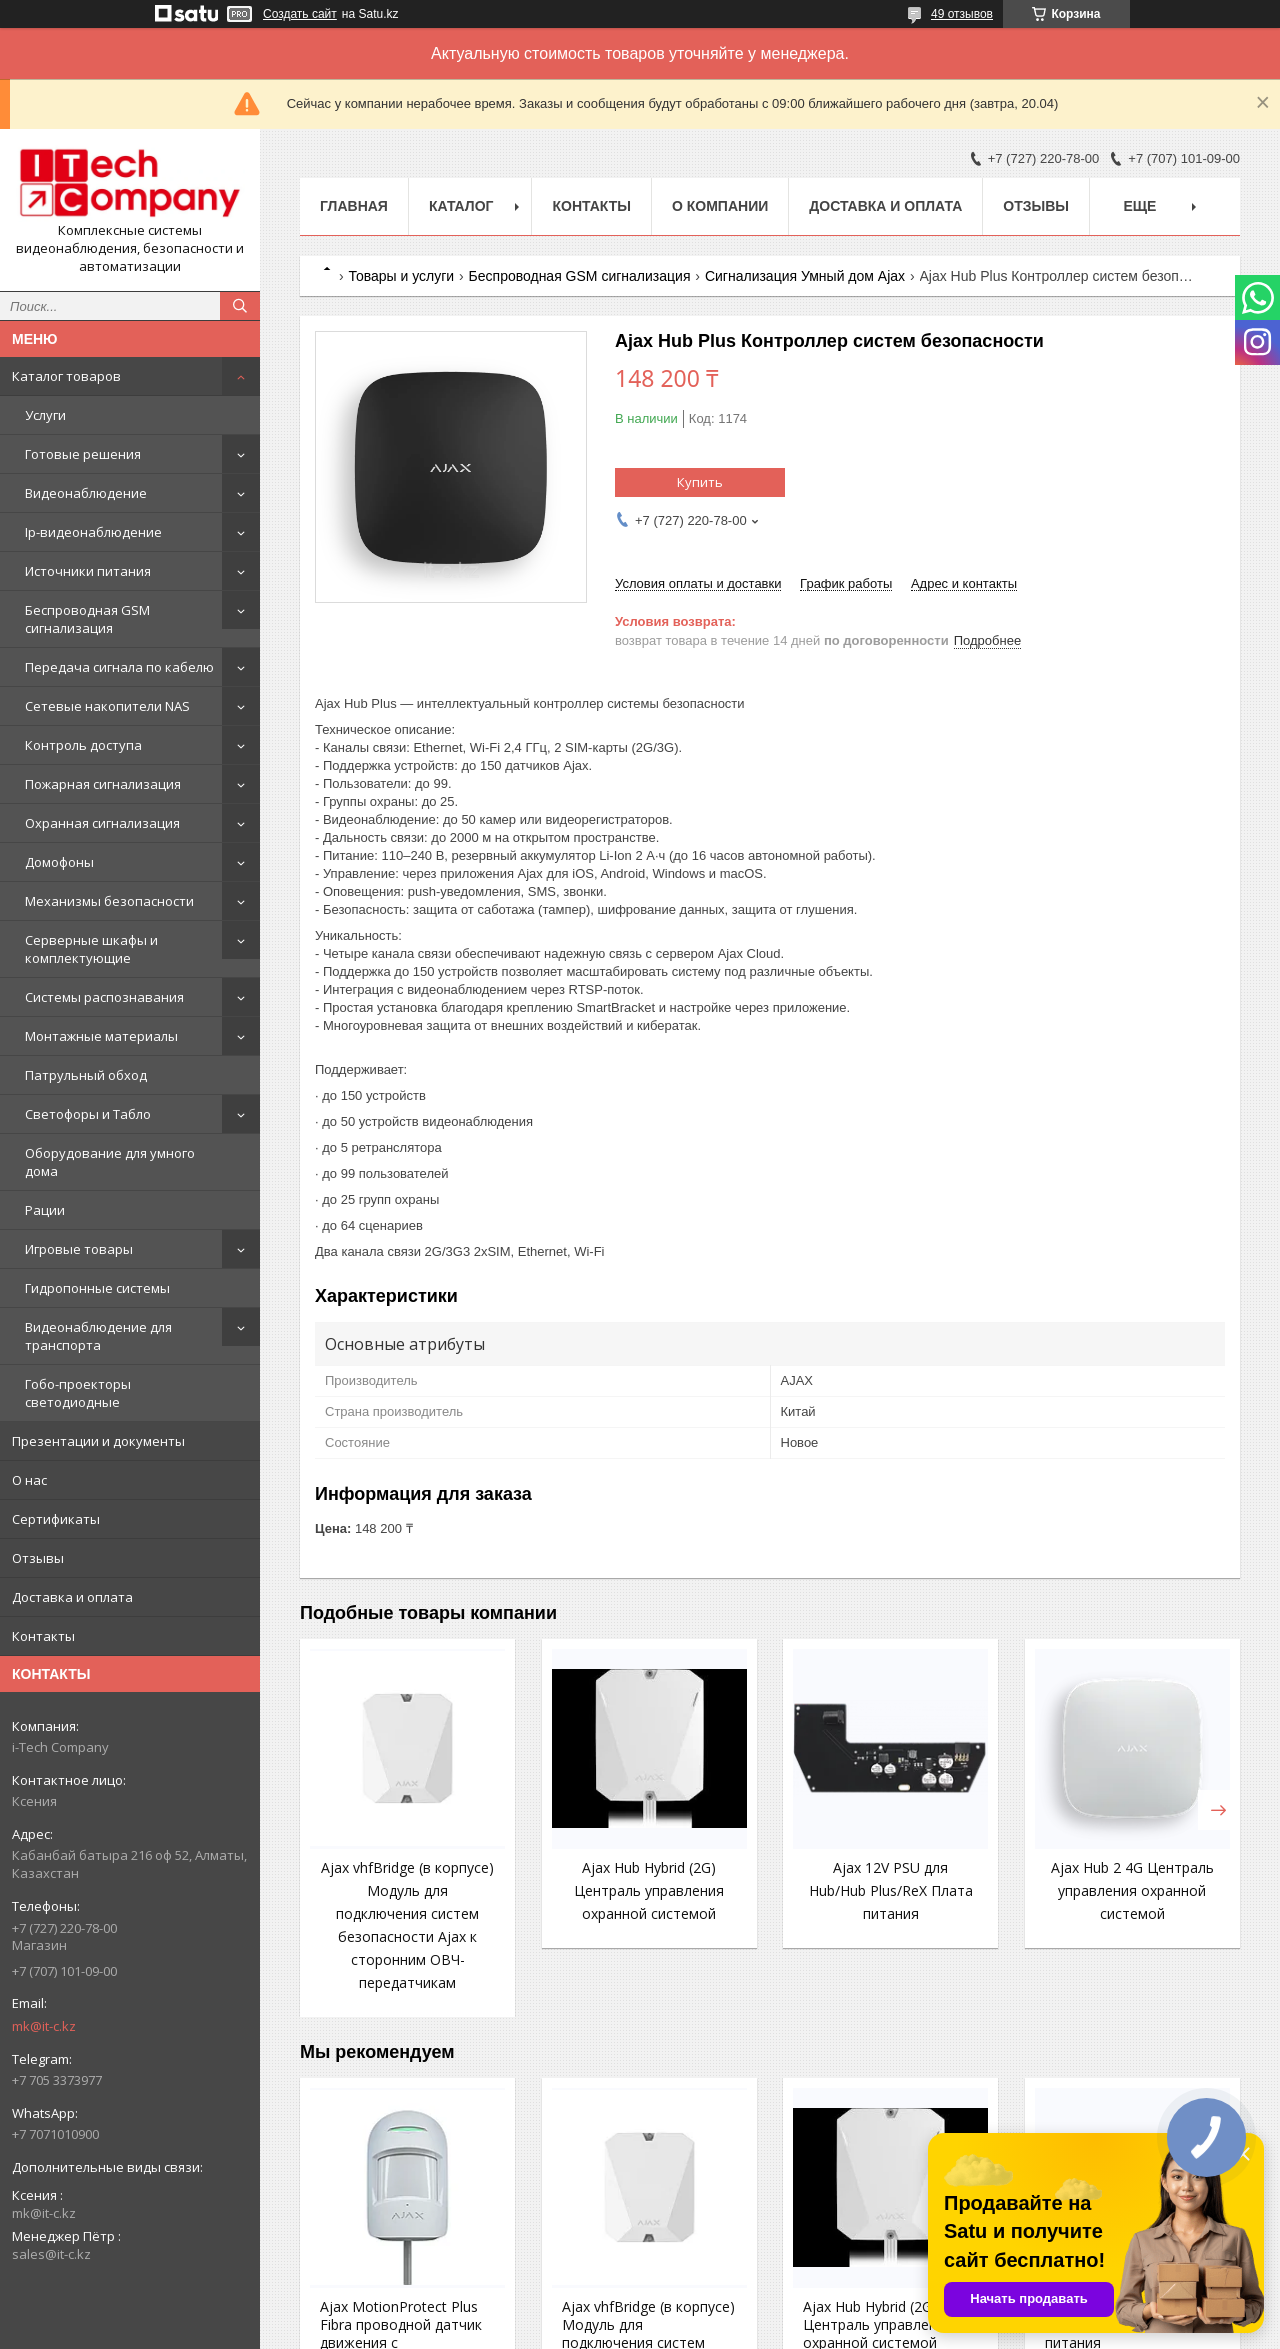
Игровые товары (79, 1249)
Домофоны (59, 862)
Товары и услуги (401, 276)
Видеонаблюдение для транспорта (98, 1336)
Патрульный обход (86, 1075)
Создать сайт (300, 14)
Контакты (43, 1636)
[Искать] (240, 306)
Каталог (461, 206)
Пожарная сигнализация (103, 784)
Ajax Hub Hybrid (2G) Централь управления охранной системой (649, 1890)
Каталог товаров (66, 376)
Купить (700, 482)
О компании (720, 206)
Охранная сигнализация (102, 823)
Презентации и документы (98, 1441)
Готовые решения (83, 454)
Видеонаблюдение (86, 493)
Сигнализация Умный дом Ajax (805, 276)
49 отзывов (962, 14)
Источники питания (88, 571)
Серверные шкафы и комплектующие (91, 949)
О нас (29, 1480)
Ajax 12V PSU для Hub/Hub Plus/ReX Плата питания (891, 1890)
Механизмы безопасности (109, 901)
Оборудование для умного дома (110, 1162)
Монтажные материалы (101, 1036)
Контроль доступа (83, 745)
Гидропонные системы (97, 1288)
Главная (354, 206)
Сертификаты (56, 1519)
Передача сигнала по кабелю (119, 667)
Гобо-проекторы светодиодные (78, 1393)
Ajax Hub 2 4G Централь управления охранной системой (1132, 1890)
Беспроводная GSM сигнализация (87, 619)
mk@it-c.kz (44, 2026)
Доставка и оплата (72, 1597)
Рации (45, 1210)
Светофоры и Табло (88, 1114)
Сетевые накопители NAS (107, 706)
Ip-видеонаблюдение (93, 532)
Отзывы (38, 1558)
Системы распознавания (104, 997)
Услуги (45, 415)
